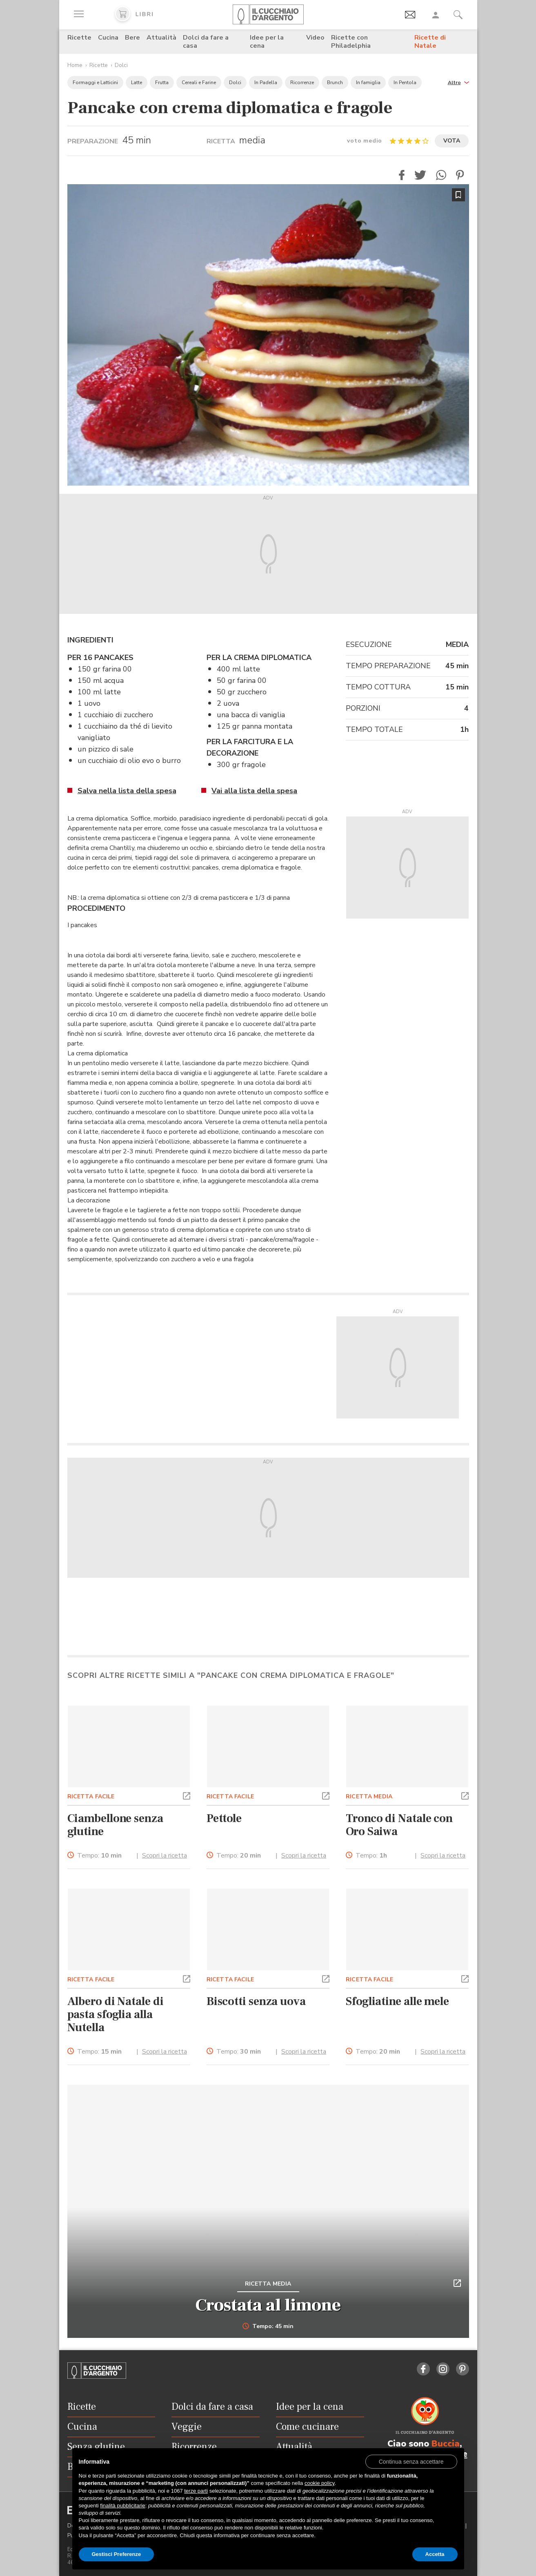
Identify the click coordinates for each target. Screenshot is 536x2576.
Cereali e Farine (199, 82)
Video (315, 37)
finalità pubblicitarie (122, 2505)
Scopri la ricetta (164, 1855)
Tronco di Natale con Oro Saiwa (399, 1825)
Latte (136, 82)
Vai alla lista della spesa (254, 791)
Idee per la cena (267, 41)
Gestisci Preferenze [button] (116, 2554)
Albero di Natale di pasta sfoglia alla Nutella (115, 2014)
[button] (458, 81)
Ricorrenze (302, 82)
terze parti (196, 2491)
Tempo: (99, 1855)
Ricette (79, 37)
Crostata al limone (268, 2305)
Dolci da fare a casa (206, 41)
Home (74, 65)
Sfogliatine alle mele (397, 2001)
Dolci (121, 65)
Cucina (108, 37)
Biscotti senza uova (256, 2001)
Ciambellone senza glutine (115, 1825)
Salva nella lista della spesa (127, 791)
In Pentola (405, 82)
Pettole (224, 1818)
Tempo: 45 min (268, 2326)
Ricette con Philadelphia (351, 41)
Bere (132, 37)
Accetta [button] (435, 2554)
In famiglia (368, 82)
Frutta (162, 82)
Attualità (161, 37)
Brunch (335, 82)
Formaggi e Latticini (95, 82)
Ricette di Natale (430, 41)
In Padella (265, 82)
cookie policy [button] (319, 2483)
